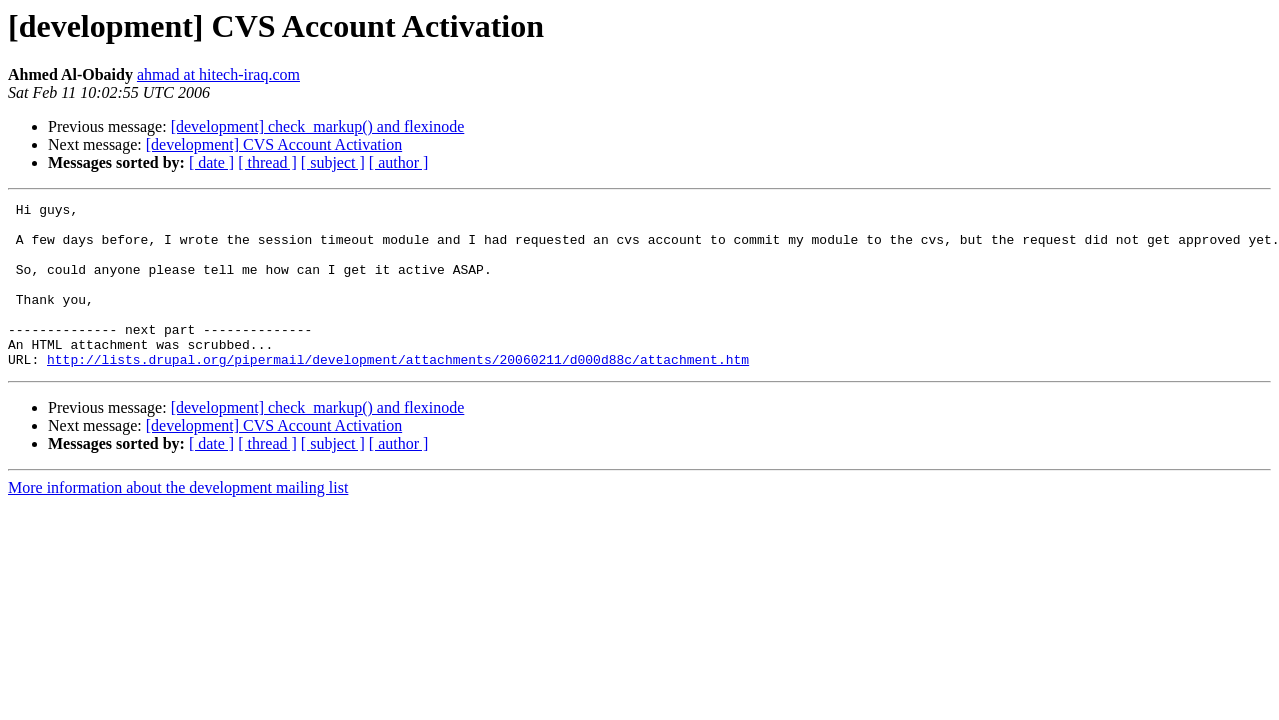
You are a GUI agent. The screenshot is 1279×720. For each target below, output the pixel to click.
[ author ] (399, 162)
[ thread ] (267, 162)
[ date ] (211, 162)
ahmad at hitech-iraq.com (218, 74)
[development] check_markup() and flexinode (318, 126)
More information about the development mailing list (178, 520)
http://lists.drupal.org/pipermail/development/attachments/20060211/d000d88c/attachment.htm (398, 392)
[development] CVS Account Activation (274, 144)
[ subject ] (333, 162)
